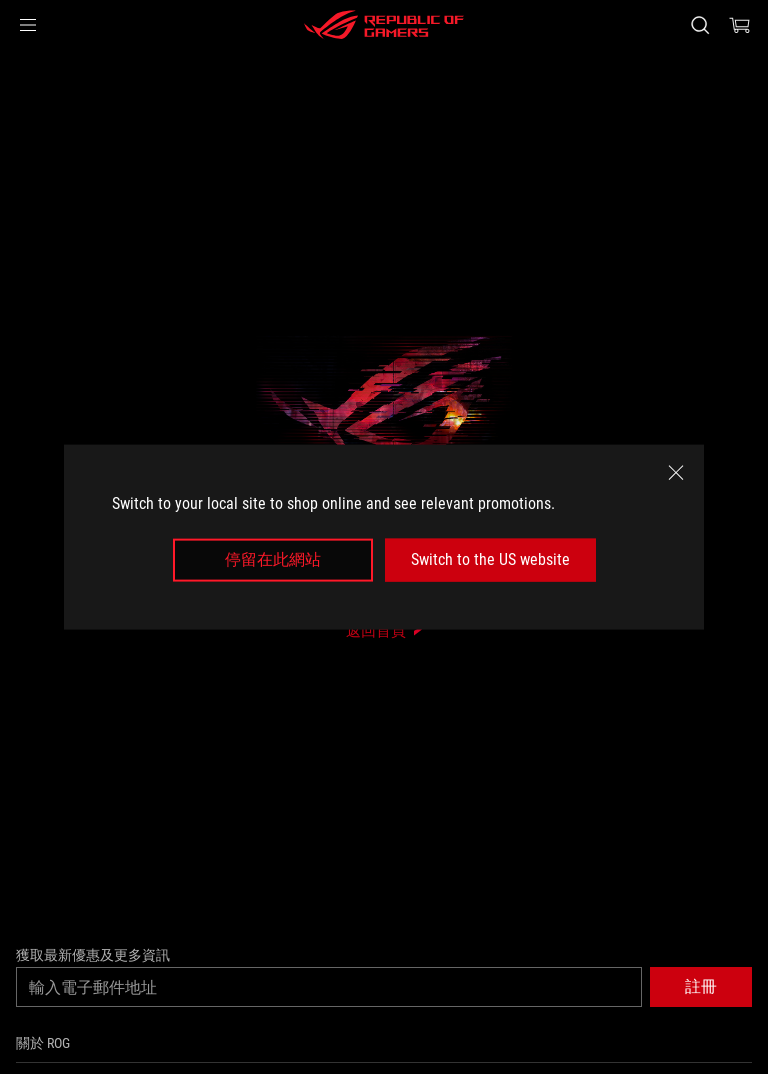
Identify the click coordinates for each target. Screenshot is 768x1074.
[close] (676, 473)
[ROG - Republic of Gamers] (384, 25)
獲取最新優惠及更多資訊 (93, 955)
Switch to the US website (490, 559)
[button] (28, 25)
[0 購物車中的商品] (740, 25)
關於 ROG (43, 1043)
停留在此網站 (273, 559)
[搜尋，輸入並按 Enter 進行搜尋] (699, 25)
